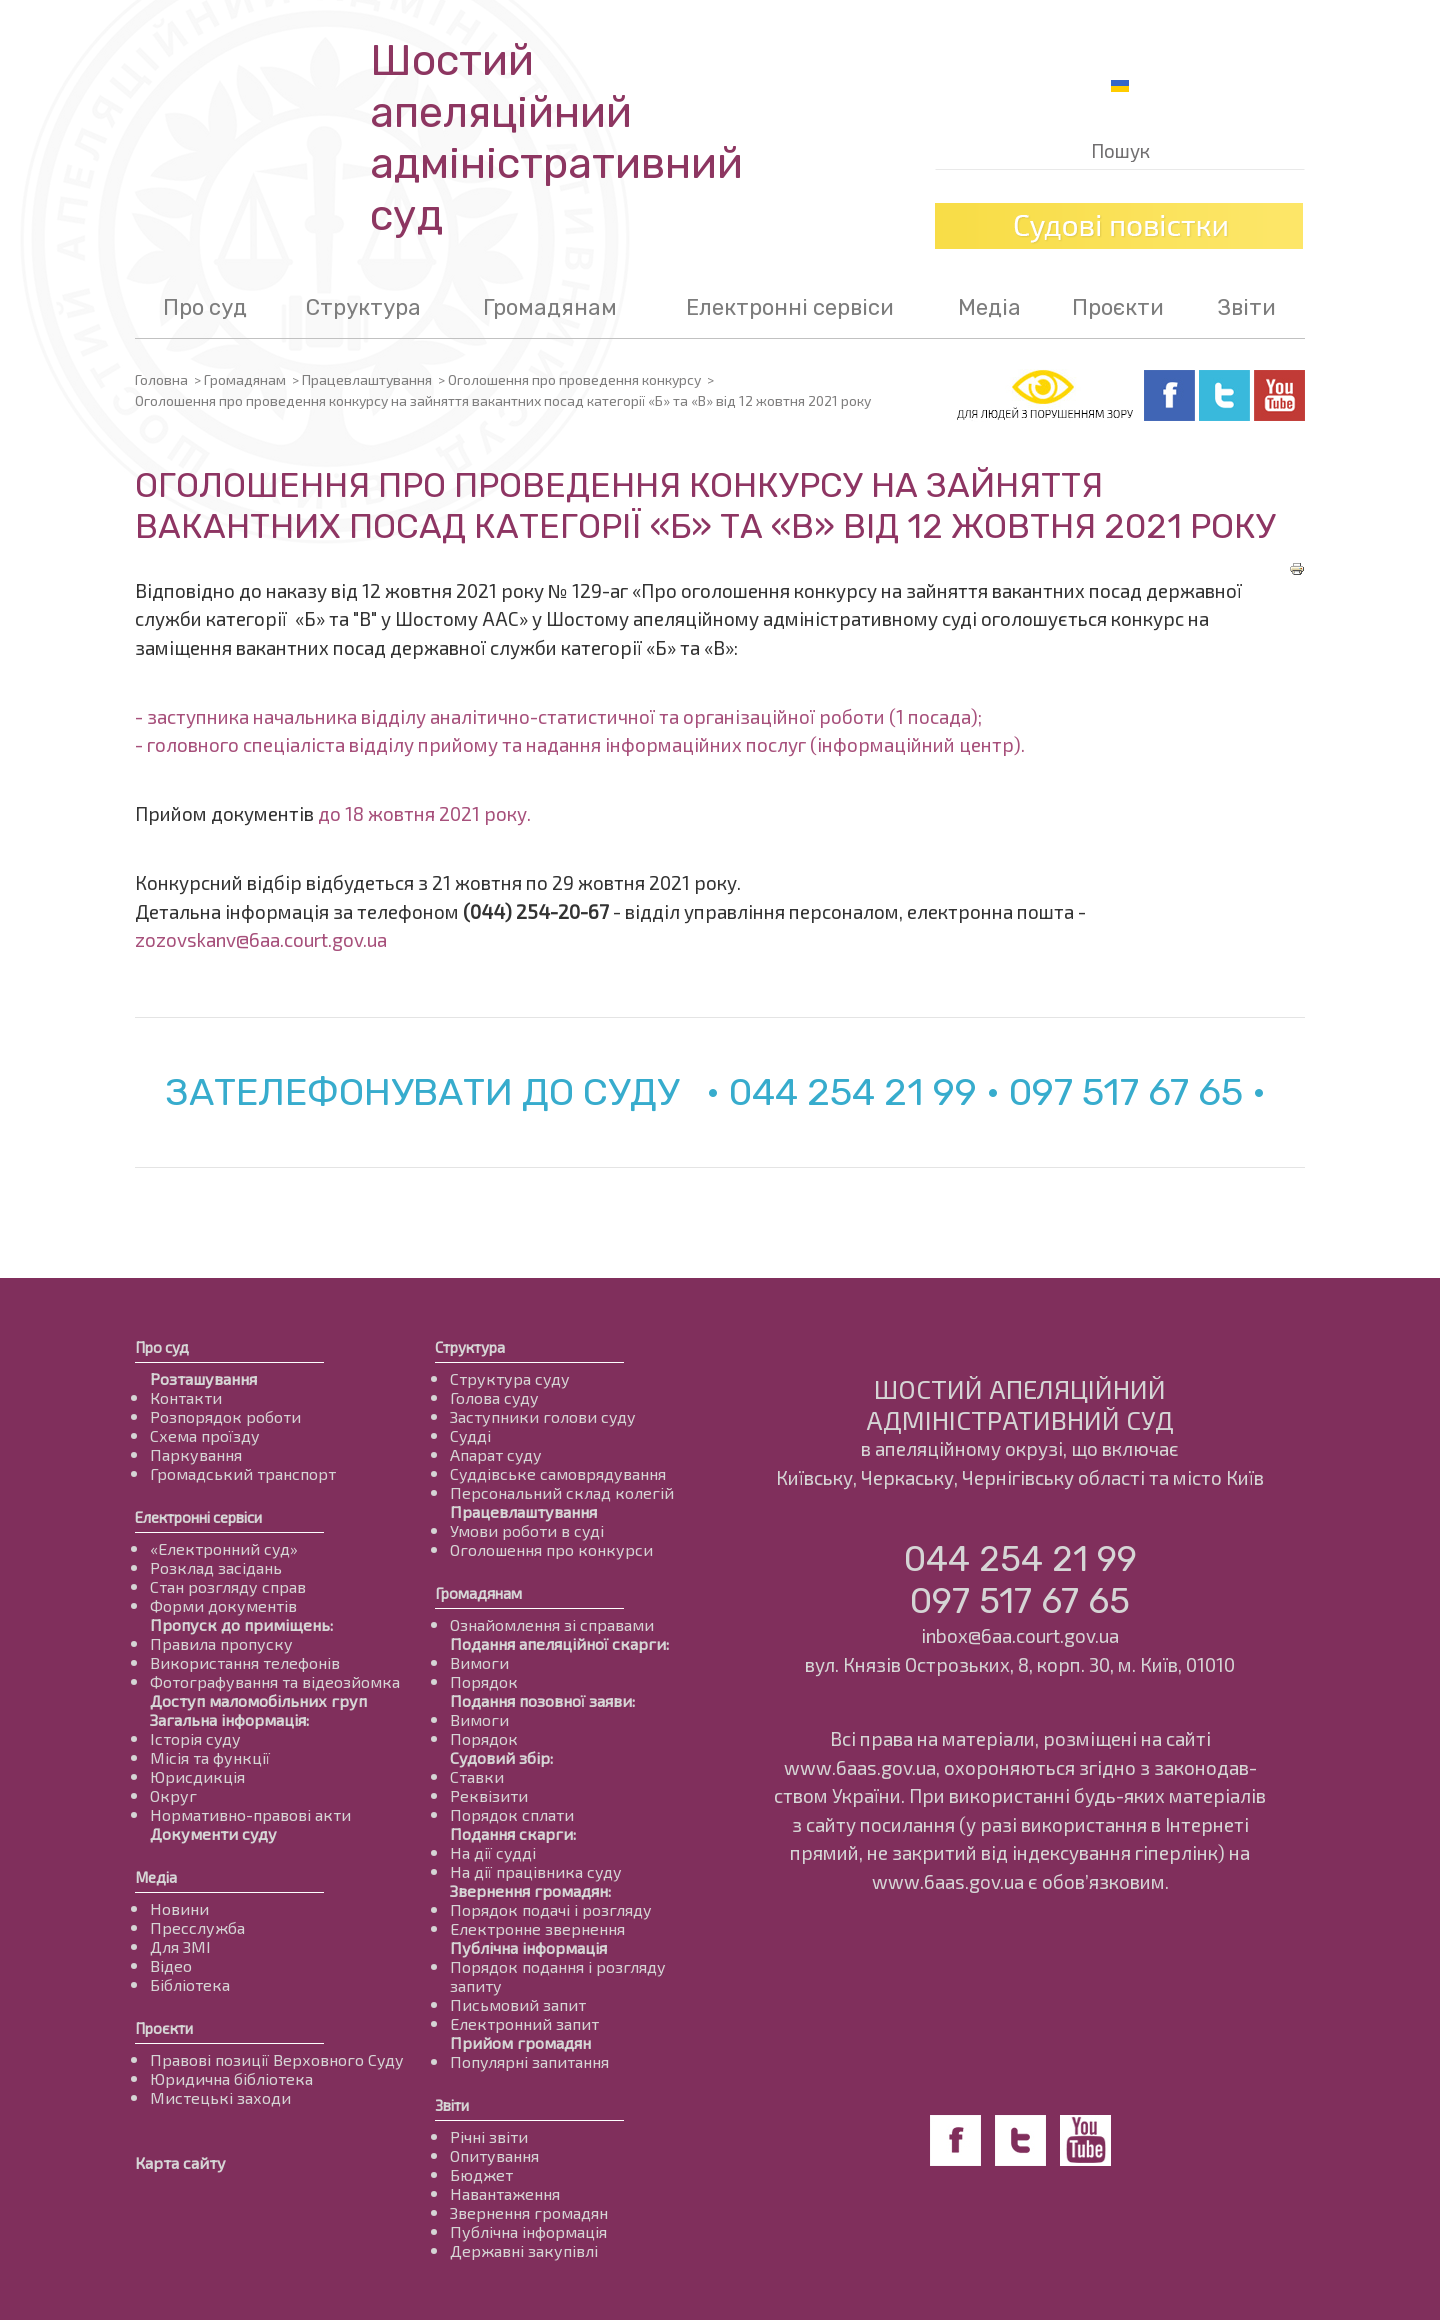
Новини (179, 1908)
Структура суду (510, 1378)
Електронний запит (524, 2023)
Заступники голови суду (543, 1416)
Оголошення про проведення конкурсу (574, 379)
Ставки (477, 1776)
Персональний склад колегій (562, 1492)
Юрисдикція (197, 1776)
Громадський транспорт (243, 1473)
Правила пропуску (221, 1643)
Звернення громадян (529, 2212)
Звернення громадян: (530, 1890)
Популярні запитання (529, 2061)
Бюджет (481, 2174)
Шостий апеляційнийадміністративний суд (556, 138)
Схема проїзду (205, 1435)
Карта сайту (180, 2162)
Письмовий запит (518, 2004)
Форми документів (223, 1605)
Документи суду (213, 1833)
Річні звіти (489, 2136)
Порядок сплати (512, 1814)
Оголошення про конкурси (551, 1549)
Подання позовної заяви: (542, 1700)
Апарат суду (496, 1454)
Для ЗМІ (180, 1946)
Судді (470, 1435)
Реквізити (489, 1795)
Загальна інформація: (229, 1719)
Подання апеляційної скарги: (559, 1643)
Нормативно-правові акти (250, 1814)
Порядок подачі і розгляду (551, 1909)
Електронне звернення (537, 1928)
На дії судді (493, 1852)
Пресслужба (197, 1927)
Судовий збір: (501, 1757)
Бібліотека (190, 1984)
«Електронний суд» (224, 1548)
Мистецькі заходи (220, 2097)
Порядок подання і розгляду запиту (558, 1976)
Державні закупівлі (524, 2250)
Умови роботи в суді (527, 1530)
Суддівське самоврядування (558, 1473)
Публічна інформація (528, 1947)
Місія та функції (210, 1757)
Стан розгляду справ (228, 1586)
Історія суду (195, 1738)
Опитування (494, 2155)
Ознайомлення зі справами (552, 1624)
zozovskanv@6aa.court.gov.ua (261, 939)
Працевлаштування (367, 379)
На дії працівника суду (536, 1871)
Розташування (203, 1378)
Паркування (196, 1454)
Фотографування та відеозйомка (275, 1681)
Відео (171, 1965)
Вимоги (479, 1662)
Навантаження (505, 2193)
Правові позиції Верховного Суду (277, 2059)
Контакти (186, 1397)
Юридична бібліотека (231, 2078)
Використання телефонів (245, 1662)
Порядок (484, 1681)
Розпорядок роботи (225, 1416)
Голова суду (494, 1397)
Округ (173, 1795)
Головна (161, 379)
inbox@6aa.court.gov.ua (1020, 1635)
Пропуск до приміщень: (241, 1624)
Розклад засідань (216, 1567)
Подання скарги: (513, 1833)
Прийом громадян (520, 2042)
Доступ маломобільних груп (258, 1700)
